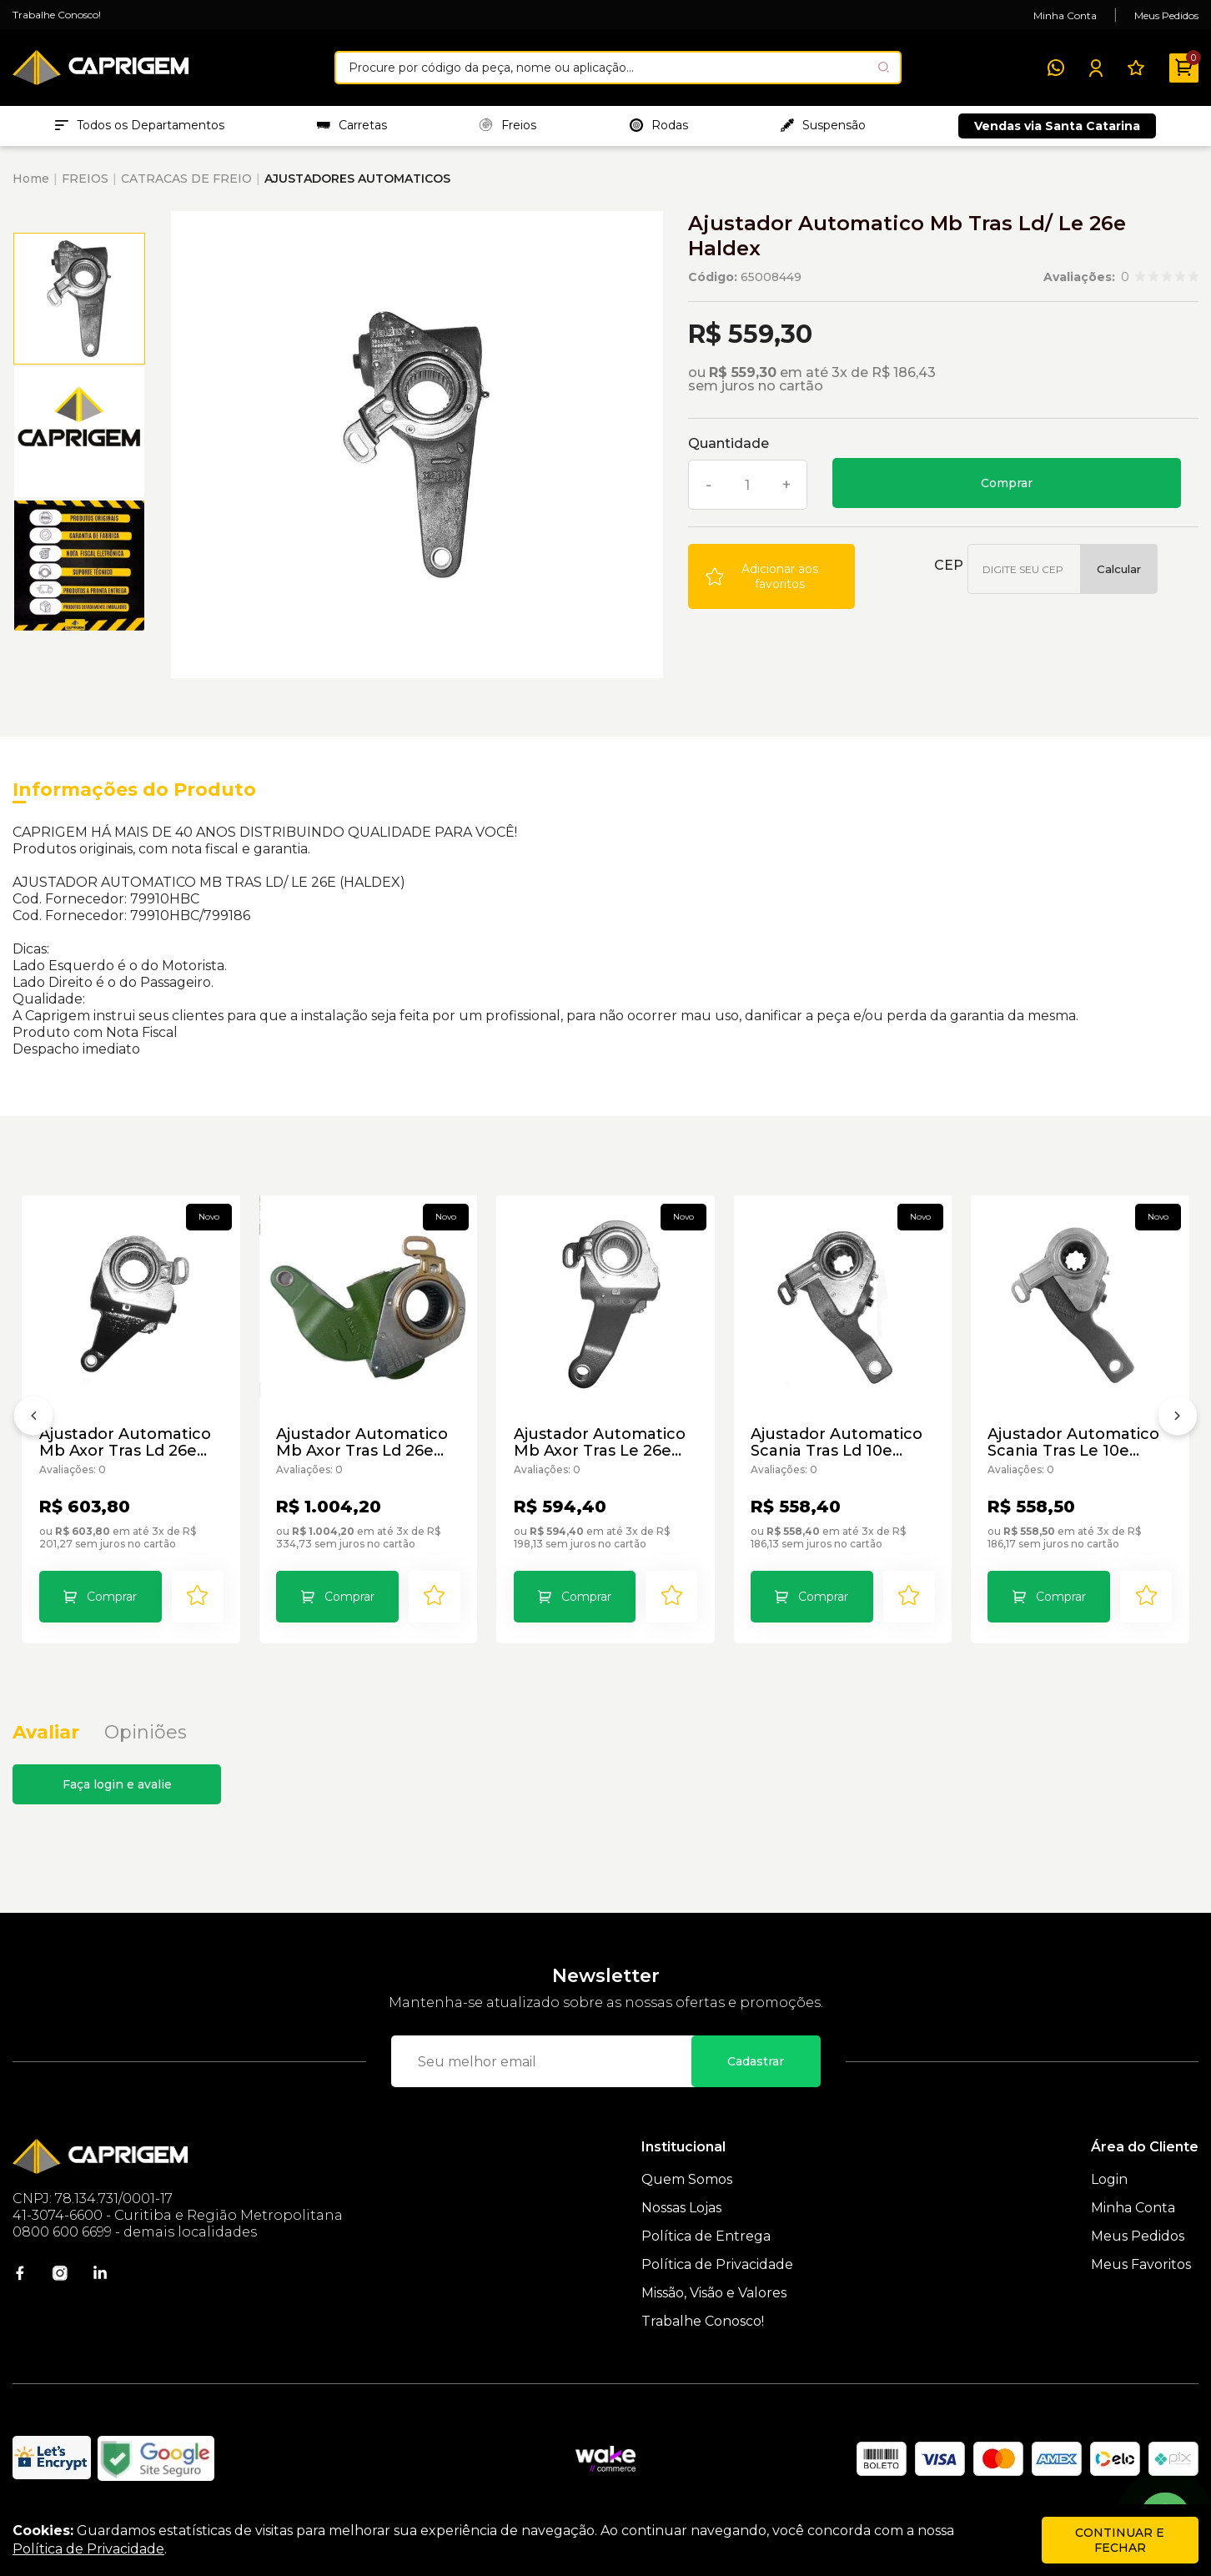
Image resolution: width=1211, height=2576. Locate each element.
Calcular (1119, 570)
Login (1109, 2182)
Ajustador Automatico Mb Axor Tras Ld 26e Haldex (125, 1443)
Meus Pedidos (1166, 15)
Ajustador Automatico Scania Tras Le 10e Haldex (1074, 1443)
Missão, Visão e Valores (713, 2295)
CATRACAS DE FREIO (186, 180)
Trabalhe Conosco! (57, 14)
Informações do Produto (134, 791)
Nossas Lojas (681, 2210)
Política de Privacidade (717, 2267)
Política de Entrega (706, 2238)
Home (31, 180)
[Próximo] (1177, 1420)
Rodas (659, 125)
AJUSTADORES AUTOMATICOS (357, 180)
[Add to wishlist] (771, 578)
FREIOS (85, 180)
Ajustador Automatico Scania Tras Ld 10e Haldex (836, 1443)
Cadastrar (755, 2063)
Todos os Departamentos (139, 125)
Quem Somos (686, 2182)
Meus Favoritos (1141, 2267)
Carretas (352, 125)
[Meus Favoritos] (1136, 67)
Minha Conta (1065, 15)
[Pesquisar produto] (883, 67)
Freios (508, 125)
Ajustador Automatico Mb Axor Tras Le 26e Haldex (600, 1443)
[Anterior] (33, 1420)
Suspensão (823, 125)
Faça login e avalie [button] (117, 1786)
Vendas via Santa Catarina (1057, 126)
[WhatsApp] (1056, 67)
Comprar (1007, 484)
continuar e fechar (1119, 2540)
